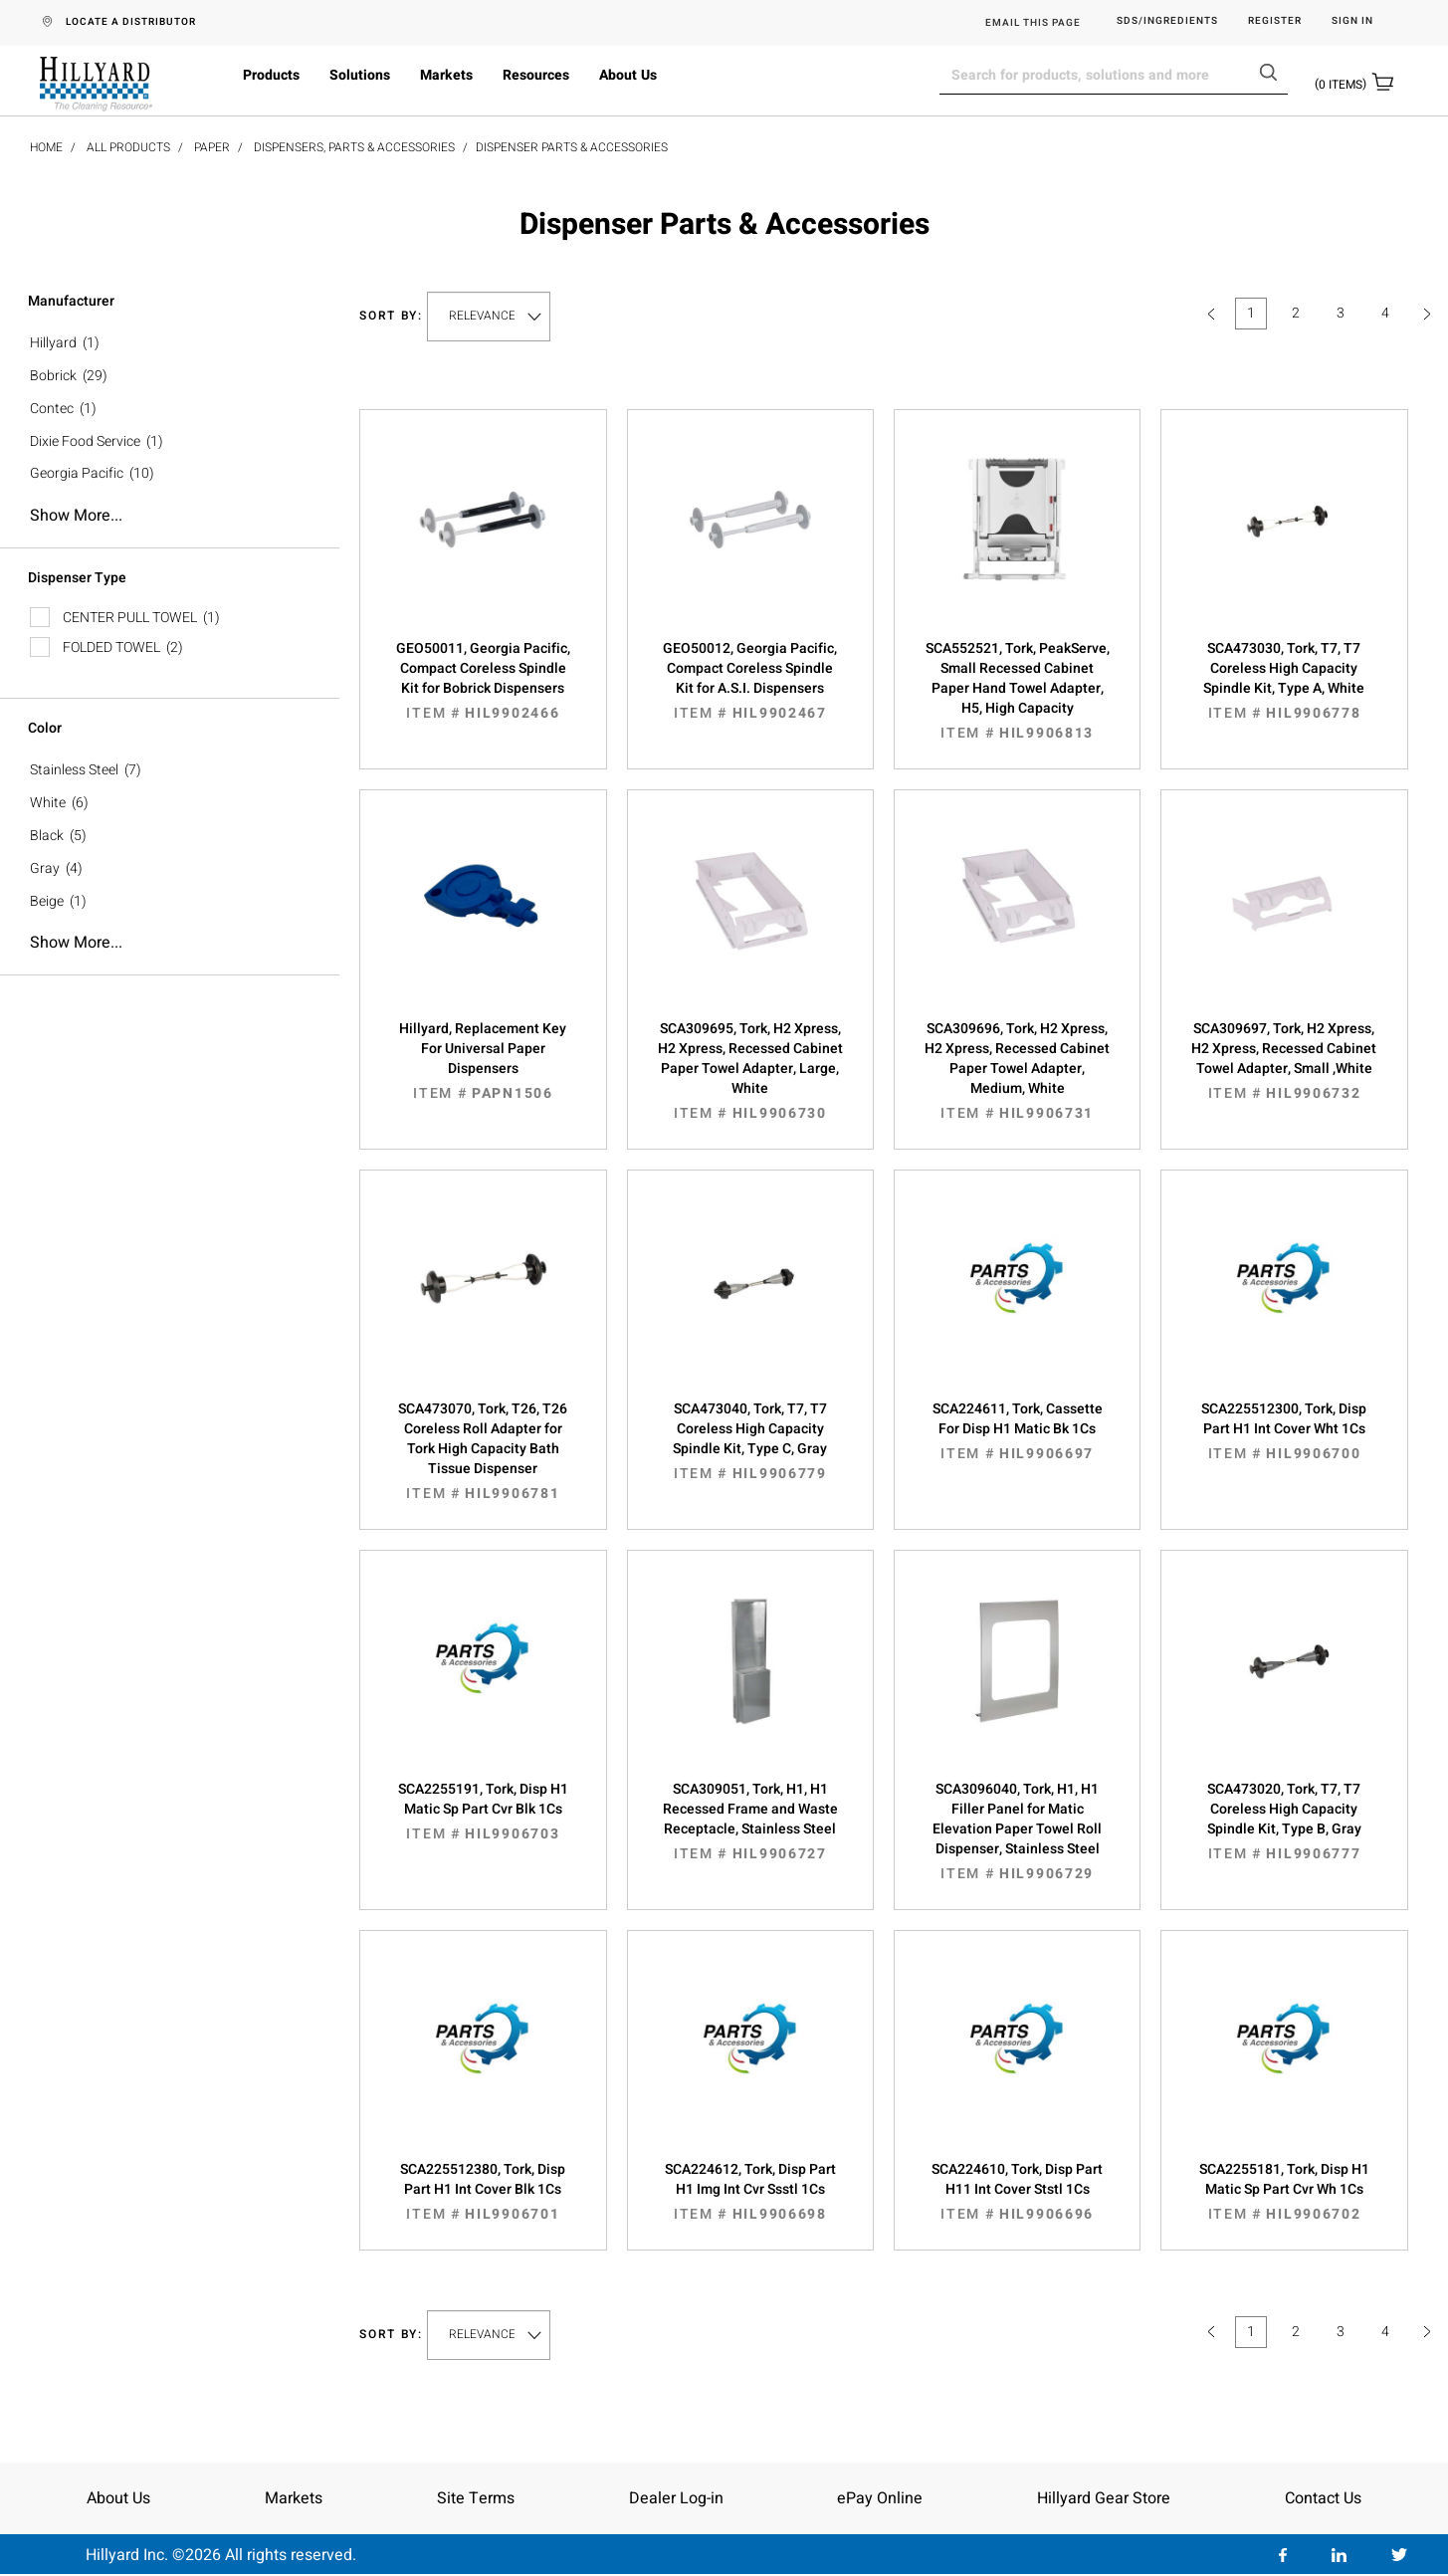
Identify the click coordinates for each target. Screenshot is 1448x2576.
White (48, 802)
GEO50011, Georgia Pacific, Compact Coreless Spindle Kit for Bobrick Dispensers (482, 681)
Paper (212, 147)
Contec (52, 408)
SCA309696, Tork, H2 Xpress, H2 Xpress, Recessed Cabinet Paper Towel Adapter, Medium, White (1017, 1071)
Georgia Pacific (76, 473)
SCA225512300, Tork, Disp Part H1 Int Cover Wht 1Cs (1283, 1431)
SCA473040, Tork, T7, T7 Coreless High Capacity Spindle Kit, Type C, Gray (750, 1441)
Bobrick (53, 375)
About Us (628, 75)
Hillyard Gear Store (1103, 2498)
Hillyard (53, 342)
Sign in (1352, 21)
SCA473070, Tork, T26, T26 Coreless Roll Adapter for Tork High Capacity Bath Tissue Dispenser (482, 1451)
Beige (47, 901)
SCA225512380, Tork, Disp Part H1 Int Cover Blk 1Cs (482, 2192)
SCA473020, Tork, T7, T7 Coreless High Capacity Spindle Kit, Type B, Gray (1283, 1821)
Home (46, 147)
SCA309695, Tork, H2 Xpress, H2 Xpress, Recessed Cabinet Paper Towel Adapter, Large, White (750, 1071)
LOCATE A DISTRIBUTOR (131, 22)
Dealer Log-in (676, 2498)
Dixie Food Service (85, 441)
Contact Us (1323, 2498)
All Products (128, 147)
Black (47, 835)
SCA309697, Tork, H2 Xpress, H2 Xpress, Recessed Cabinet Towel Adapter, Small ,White (1283, 1061)
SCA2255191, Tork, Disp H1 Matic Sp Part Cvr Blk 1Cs (482, 1811)
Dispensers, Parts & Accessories (354, 147)
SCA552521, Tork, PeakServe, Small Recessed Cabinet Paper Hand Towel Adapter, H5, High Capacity (1017, 691)
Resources (536, 75)
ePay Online (880, 2498)
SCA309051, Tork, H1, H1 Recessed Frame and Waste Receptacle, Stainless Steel (750, 1821)
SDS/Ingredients (1167, 21)
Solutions (359, 75)
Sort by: (391, 316)
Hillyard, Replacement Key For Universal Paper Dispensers (482, 1061)
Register (1275, 21)
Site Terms (476, 2498)
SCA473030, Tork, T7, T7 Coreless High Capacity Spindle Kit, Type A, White (1283, 681)
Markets (446, 75)
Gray (45, 868)
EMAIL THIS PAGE (1033, 23)
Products (271, 75)
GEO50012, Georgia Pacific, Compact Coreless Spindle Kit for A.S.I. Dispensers (750, 681)
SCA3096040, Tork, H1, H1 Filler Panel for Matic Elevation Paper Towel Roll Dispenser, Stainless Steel (1017, 1831)
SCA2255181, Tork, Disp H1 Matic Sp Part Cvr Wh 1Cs (1283, 2192)
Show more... (76, 516)
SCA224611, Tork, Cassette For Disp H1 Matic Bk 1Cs (1017, 1431)
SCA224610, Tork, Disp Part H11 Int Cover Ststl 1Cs (1017, 2192)
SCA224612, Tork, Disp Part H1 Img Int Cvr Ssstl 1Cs (750, 2192)
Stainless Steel (74, 769)
